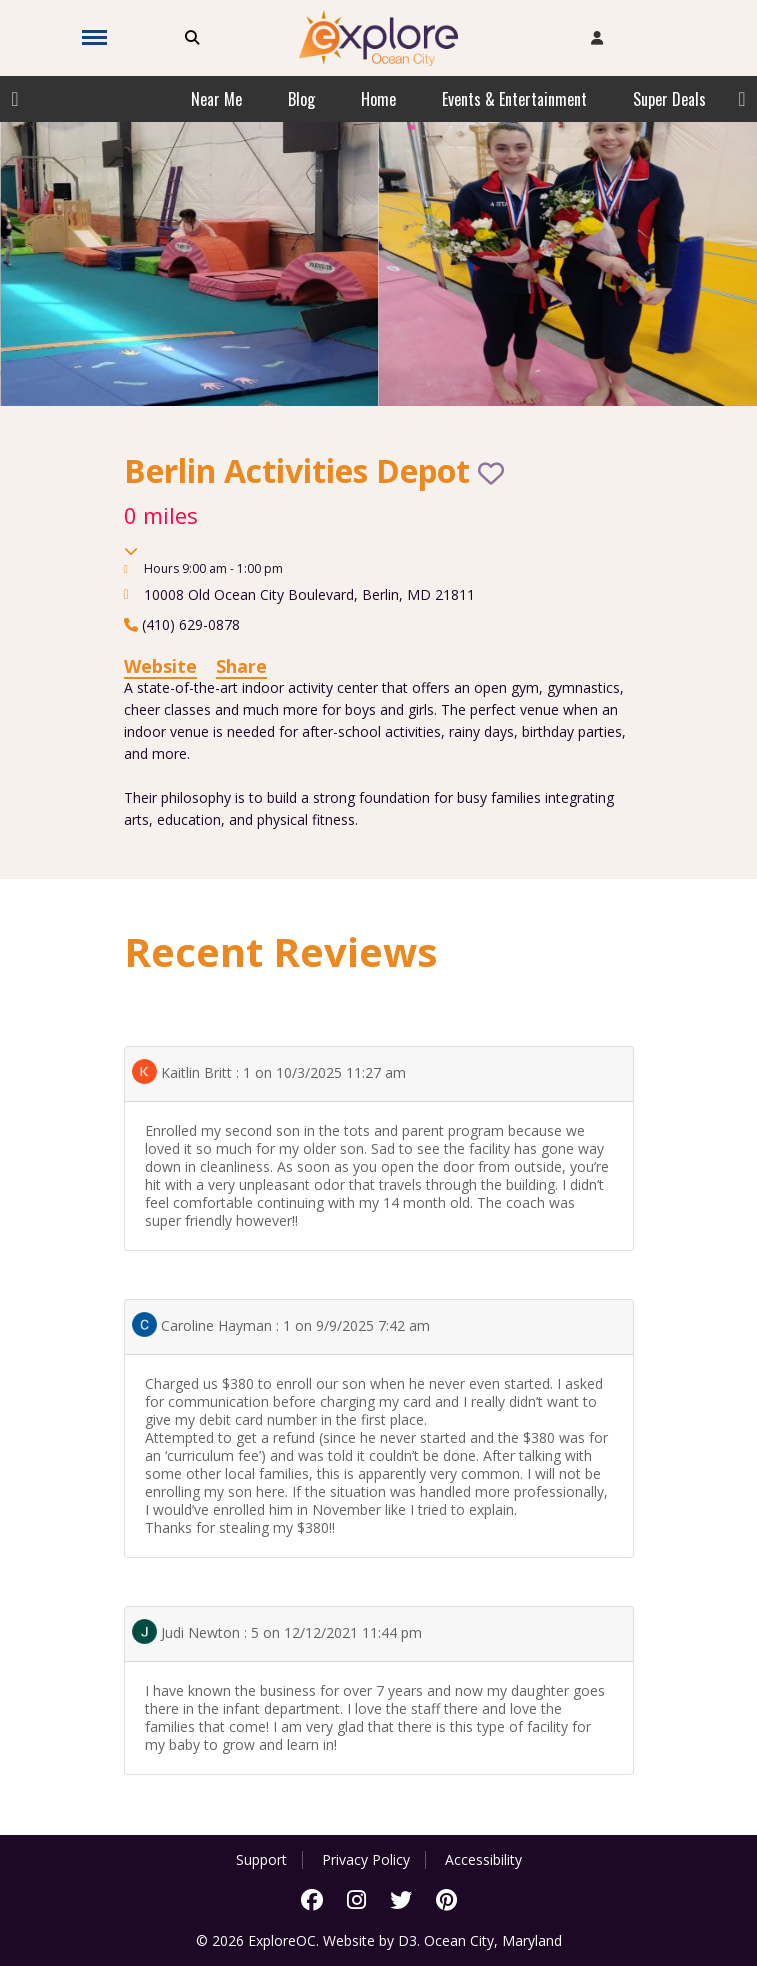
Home (378, 99)
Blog (301, 99)
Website (160, 666)
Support (261, 1860)
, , (309, 594)
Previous (15, 99)
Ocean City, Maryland (493, 1940)
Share (241, 666)
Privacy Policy (366, 1860)
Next (742, 99)
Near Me (216, 99)
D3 (407, 1940)
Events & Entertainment (514, 99)
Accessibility (483, 1860)
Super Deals (669, 99)
